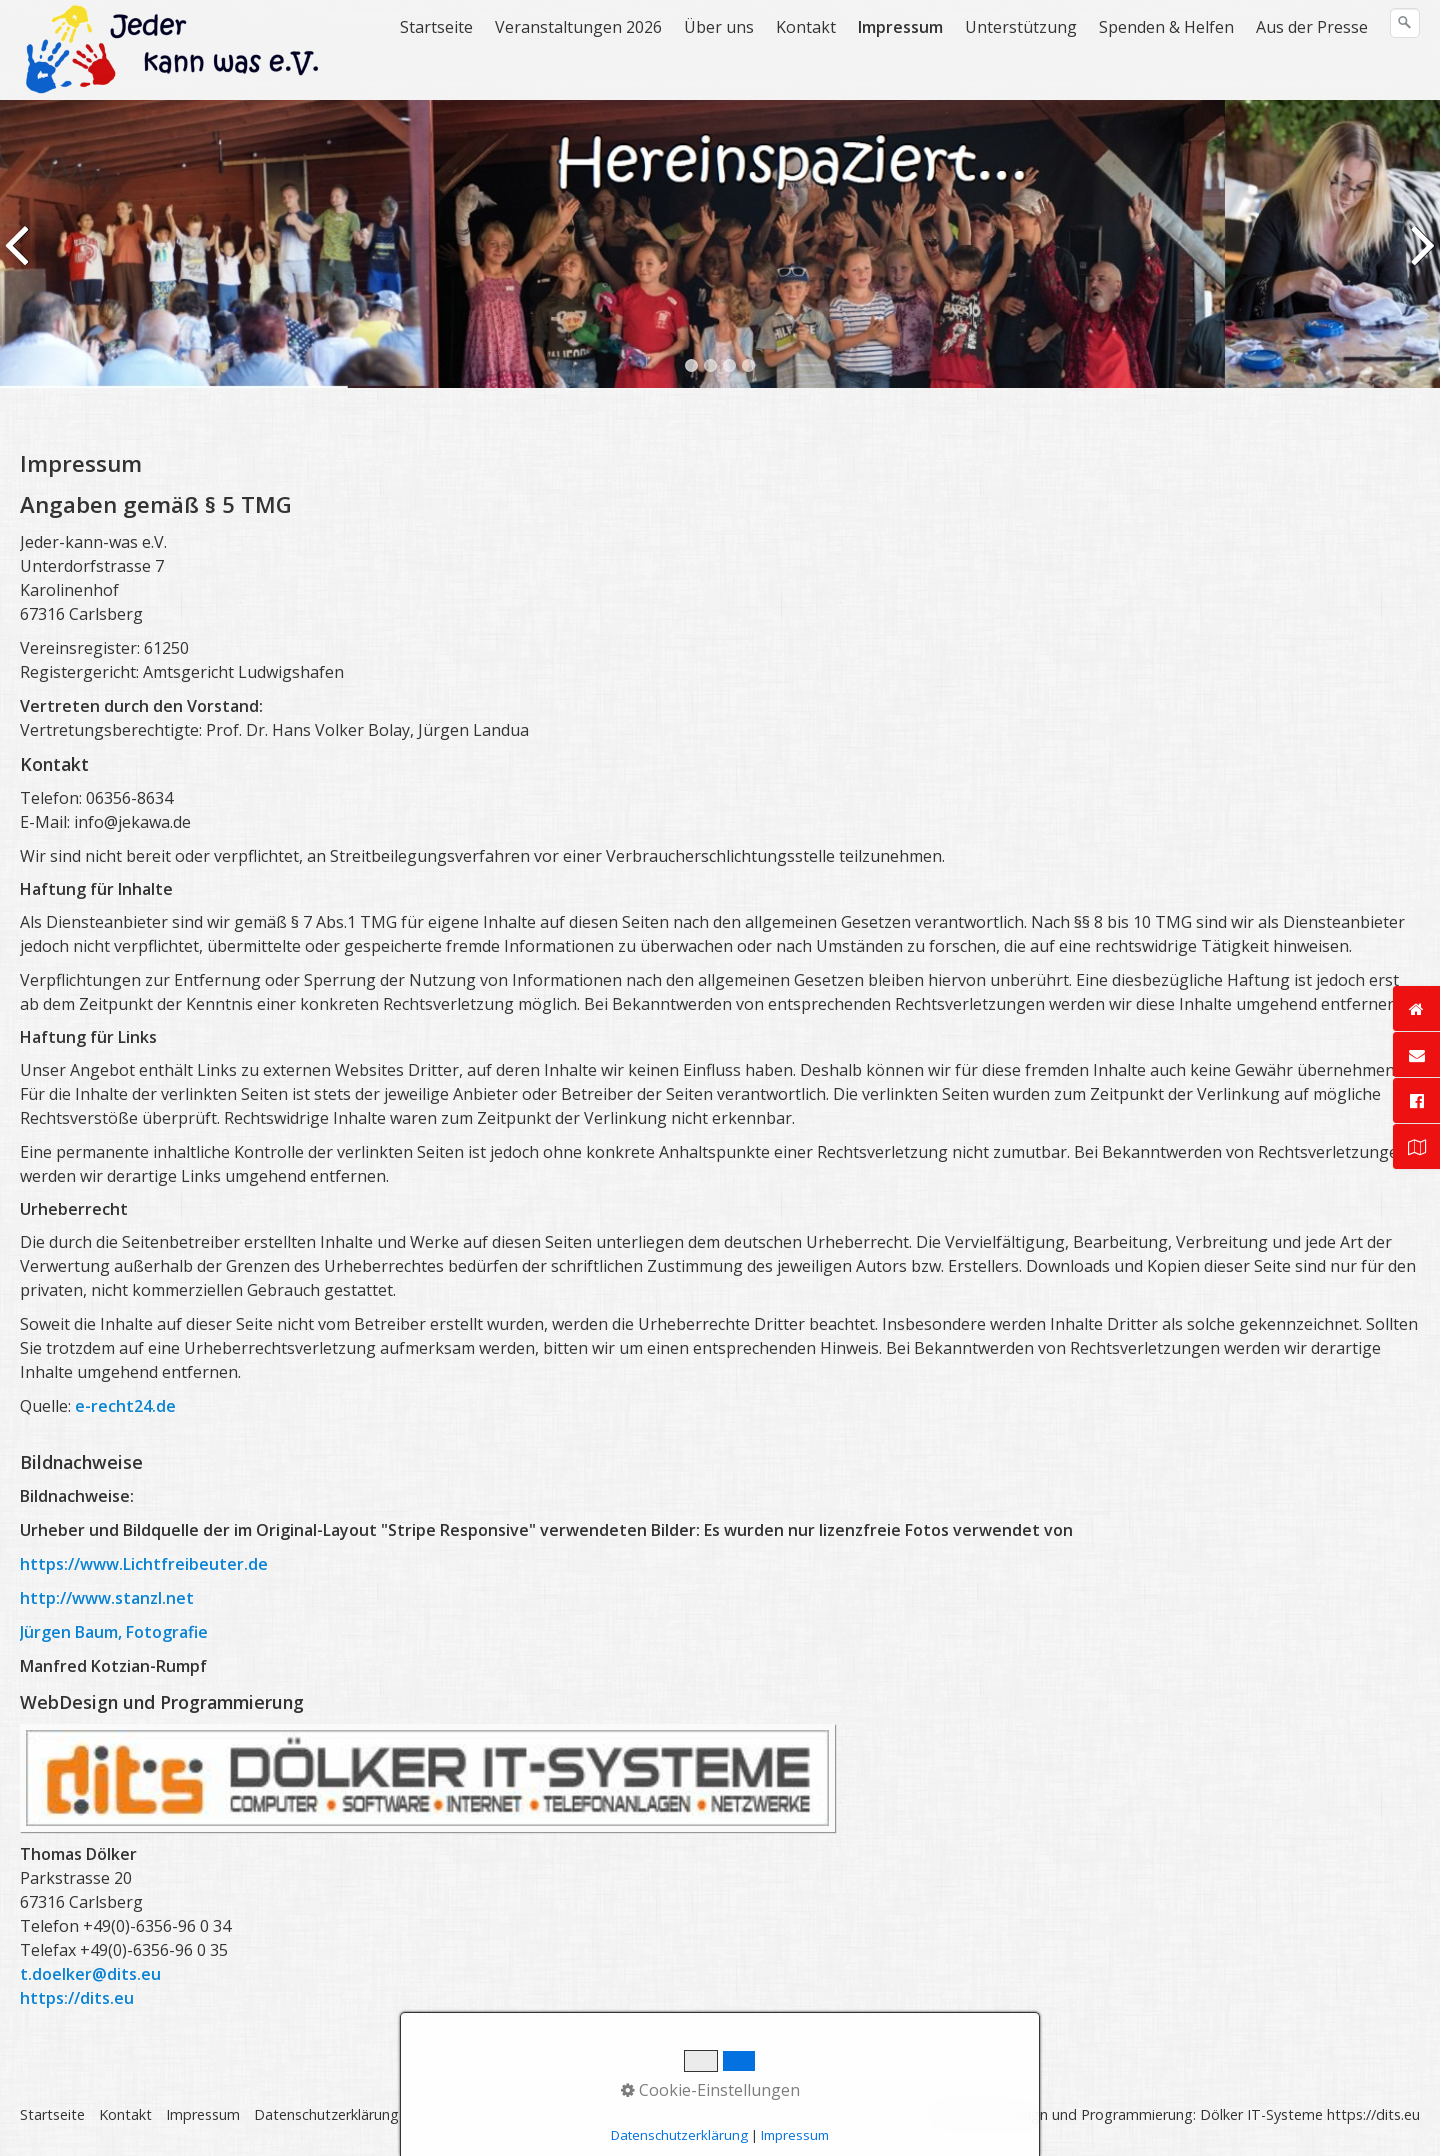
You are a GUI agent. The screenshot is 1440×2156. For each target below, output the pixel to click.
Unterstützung (1021, 27)
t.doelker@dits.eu (90, 1974)
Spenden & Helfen (1166, 27)
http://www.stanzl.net (107, 1598)
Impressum (900, 27)
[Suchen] (1405, 23)
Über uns (719, 27)
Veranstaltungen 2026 (578, 27)
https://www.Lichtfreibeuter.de (144, 1564)
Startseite (436, 27)
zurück (19, 259)
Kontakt (806, 27)
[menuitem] (437, 27)
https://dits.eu (77, 1998)
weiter (1421, 259)
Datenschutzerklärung (326, 2114)
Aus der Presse (1312, 27)
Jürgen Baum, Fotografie (114, 1632)
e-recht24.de (125, 1406)
